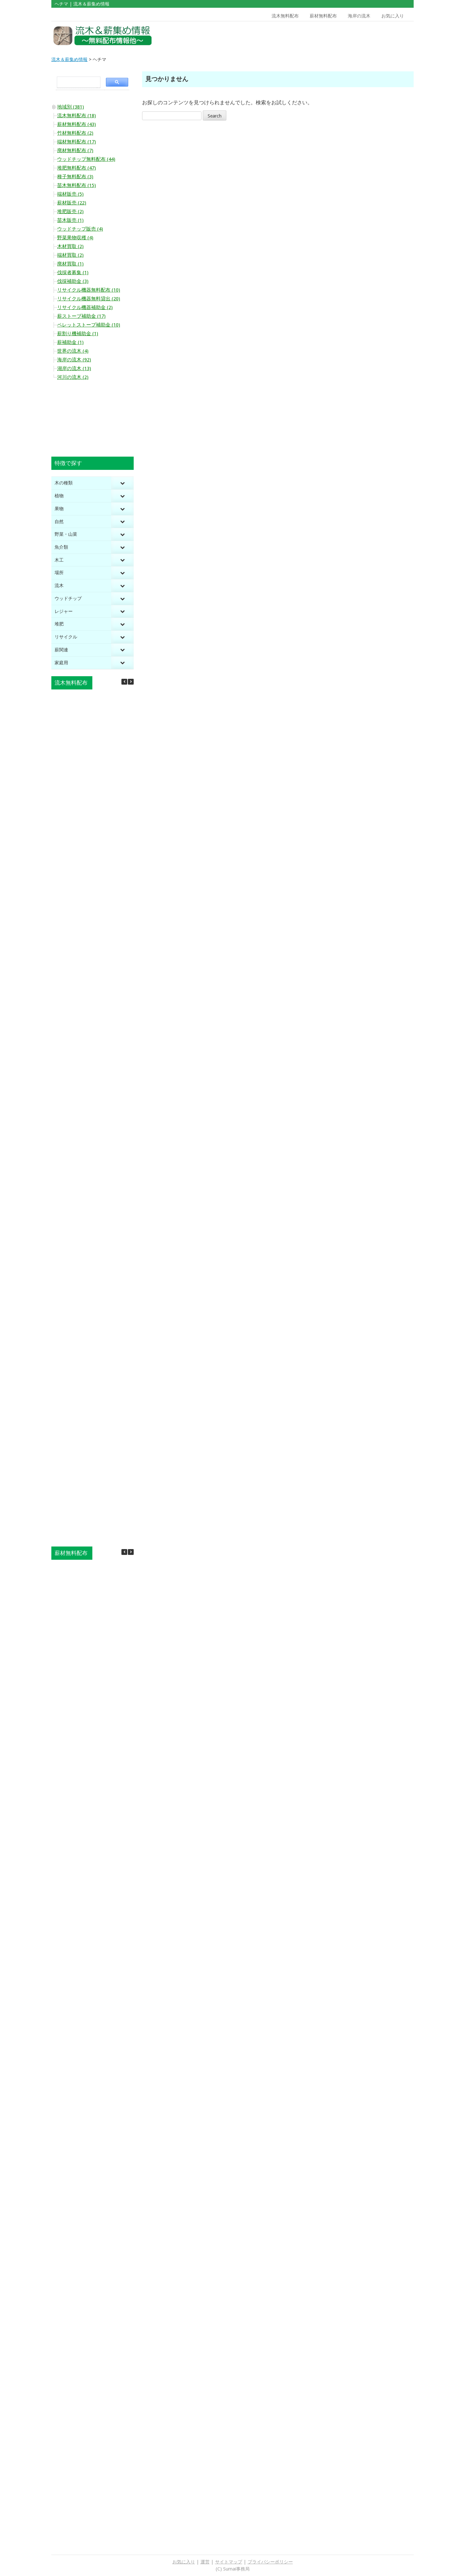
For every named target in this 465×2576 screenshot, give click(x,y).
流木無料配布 (285, 15)
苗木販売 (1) (70, 220)
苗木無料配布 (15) (76, 185)
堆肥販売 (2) (70, 211)
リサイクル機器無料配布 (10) (88, 290)
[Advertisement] (367, 35)
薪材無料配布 (323, 15)
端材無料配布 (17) (76, 142)
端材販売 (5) (70, 194)
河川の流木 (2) (72, 377)
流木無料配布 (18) (76, 116)
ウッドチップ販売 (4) (80, 229)
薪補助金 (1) (70, 342)
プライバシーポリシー (270, 2561)
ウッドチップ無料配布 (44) (86, 159)
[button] (131, 682)
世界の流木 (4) (72, 351)
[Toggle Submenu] (122, 483)
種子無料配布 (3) (75, 177)
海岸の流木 (359, 15)
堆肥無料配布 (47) (76, 168)
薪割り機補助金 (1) (77, 333)
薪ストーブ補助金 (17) (81, 316)
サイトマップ (228, 2561)
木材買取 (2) (70, 246)
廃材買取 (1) (70, 264)
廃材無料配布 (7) (75, 150)
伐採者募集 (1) (72, 272)
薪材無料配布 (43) (76, 124)
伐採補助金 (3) (72, 281)
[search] (77, 82)
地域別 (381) (70, 107)
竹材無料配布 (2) (75, 133)
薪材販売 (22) (71, 203)
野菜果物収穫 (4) (75, 238)
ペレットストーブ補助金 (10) (88, 325)
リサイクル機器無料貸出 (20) (88, 299)
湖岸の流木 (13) (74, 368)
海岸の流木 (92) (74, 360)
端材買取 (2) (70, 255)
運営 (205, 2561)
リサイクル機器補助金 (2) (85, 307)
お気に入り (392, 15)
